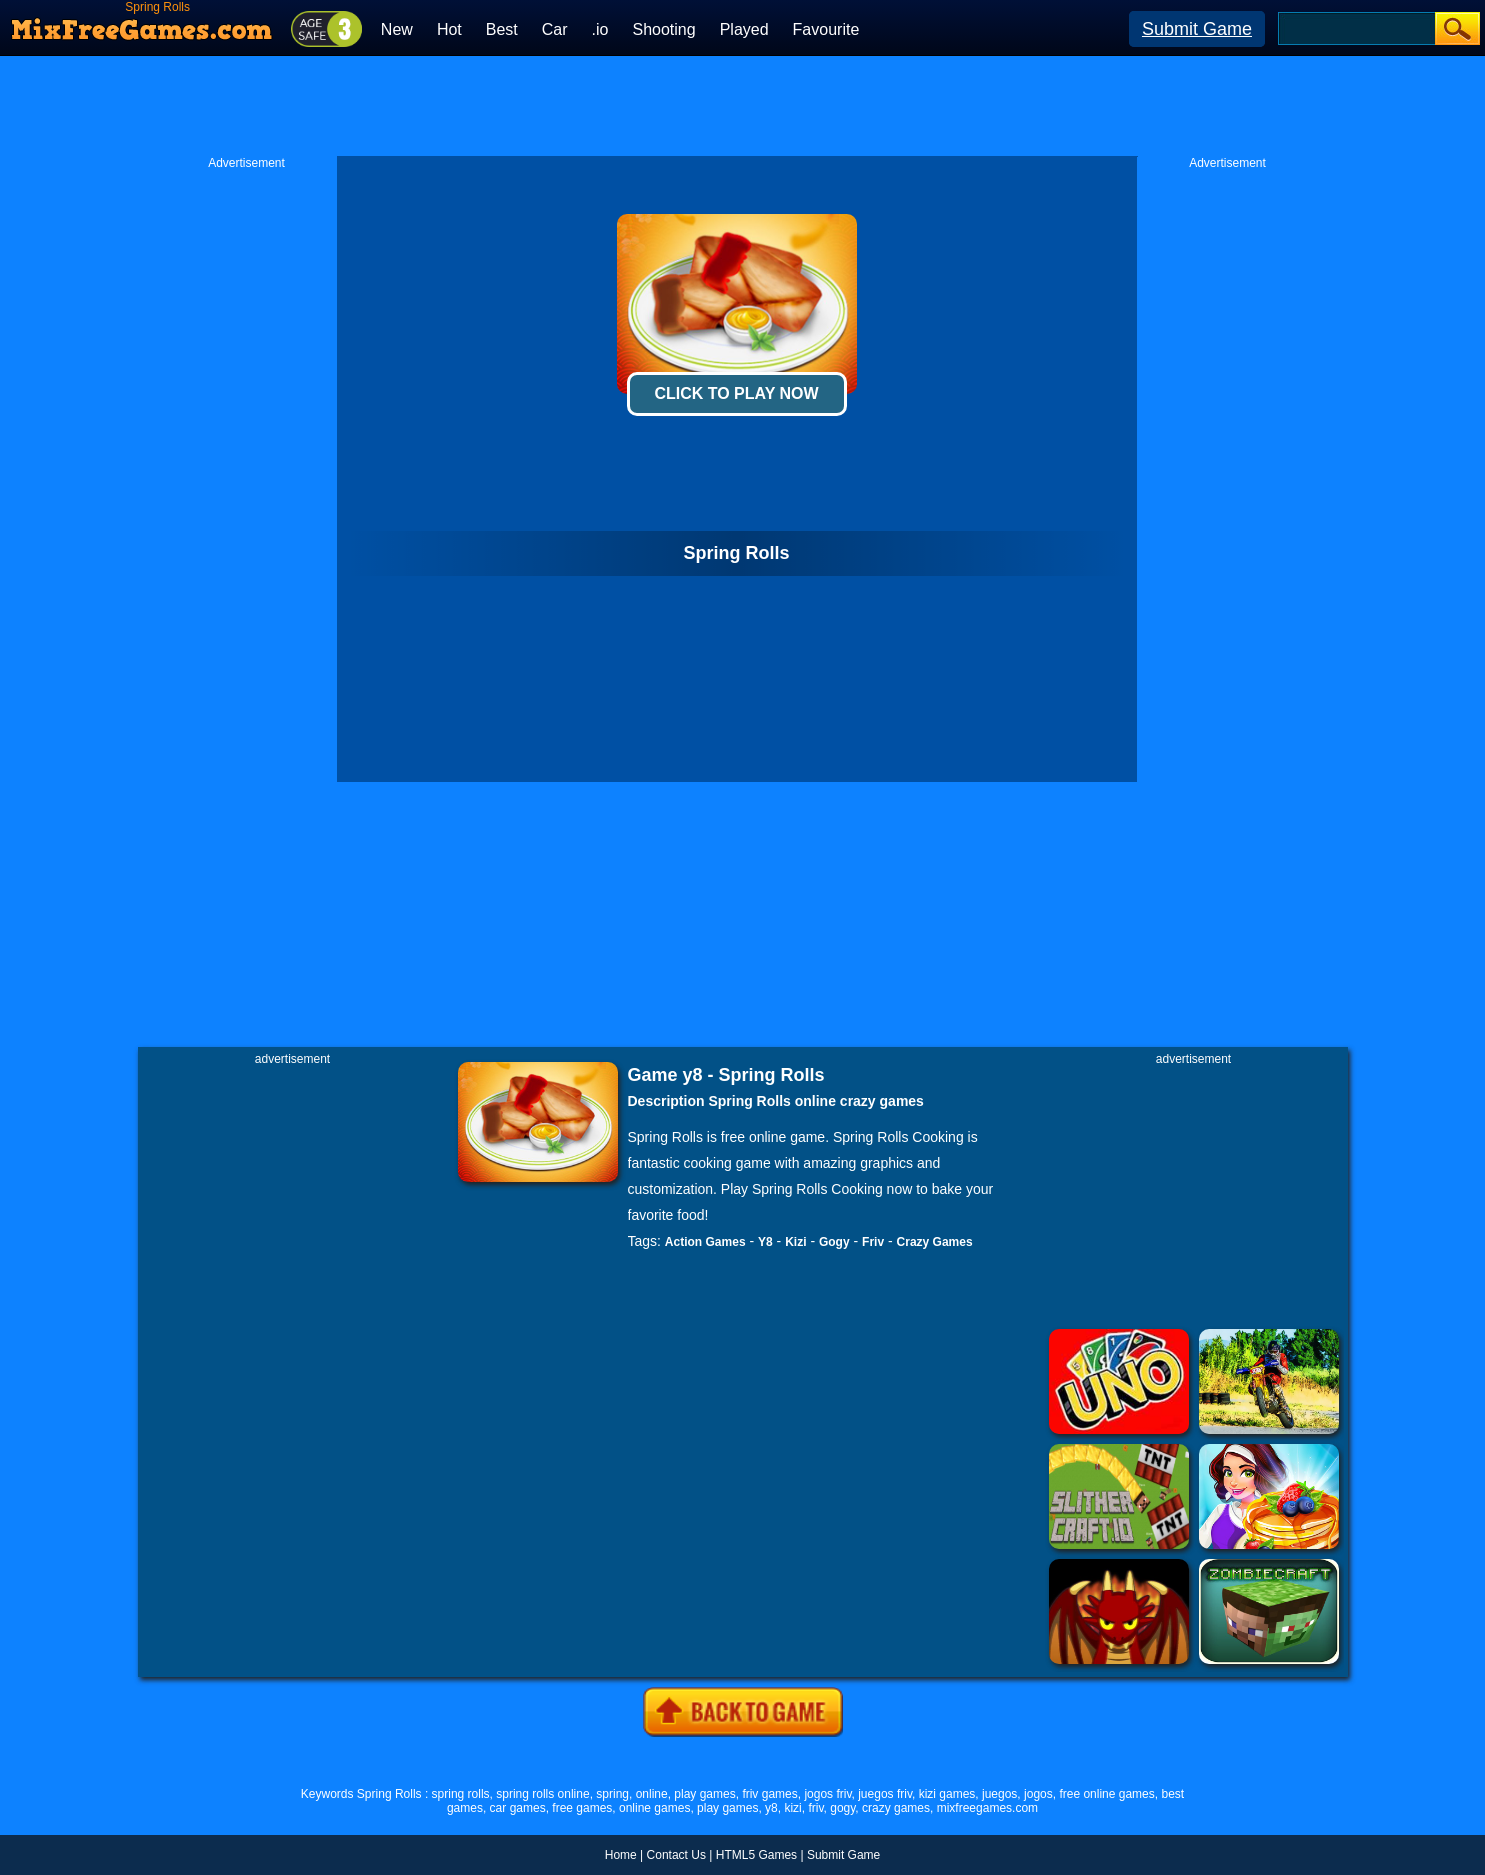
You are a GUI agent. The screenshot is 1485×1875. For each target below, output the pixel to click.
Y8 (765, 1242)
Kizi (795, 1242)
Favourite (826, 29)
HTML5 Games (756, 1855)
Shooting (663, 29)
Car (555, 29)
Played (744, 29)
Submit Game (1197, 29)
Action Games (705, 1242)
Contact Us (676, 1855)
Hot (449, 29)
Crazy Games (935, 1242)
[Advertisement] (743, 106)
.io (600, 29)
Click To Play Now (736, 393)
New (397, 29)
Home (621, 1855)
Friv (873, 1242)
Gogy (834, 1242)
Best (502, 29)
